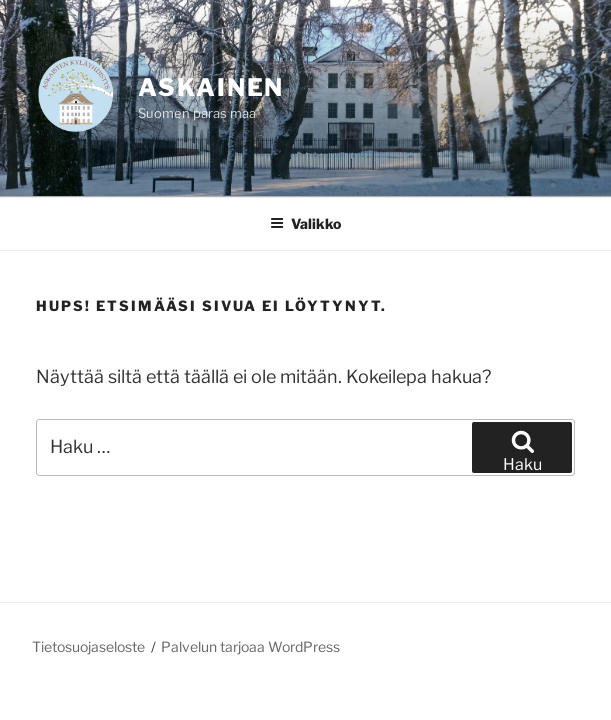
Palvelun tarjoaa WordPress (250, 646)
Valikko (305, 223)
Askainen (211, 87)
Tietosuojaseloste (88, 646)
